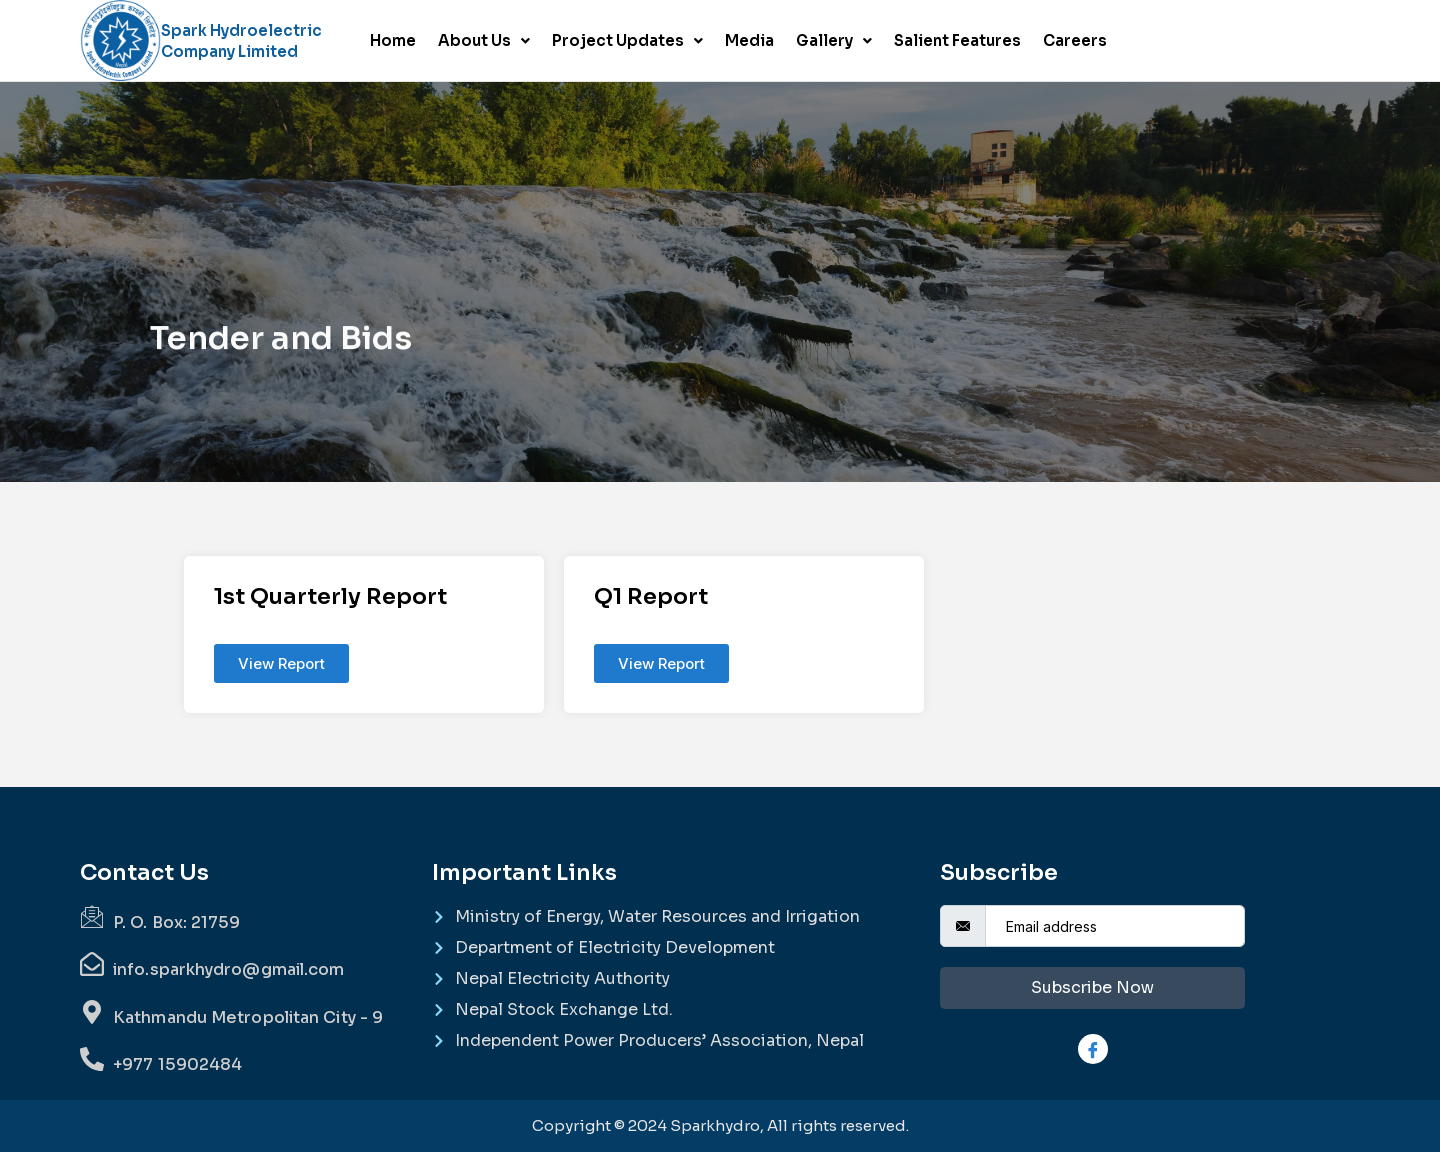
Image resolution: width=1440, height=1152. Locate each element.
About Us (484, 40)
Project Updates (627, 40)
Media (749, 40)
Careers (1075, 40)
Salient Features (957, 40)
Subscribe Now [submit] (1092, 987)
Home (393, 40)
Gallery (834, 40)
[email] (1115, 926)
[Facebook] (1093, 1049)
